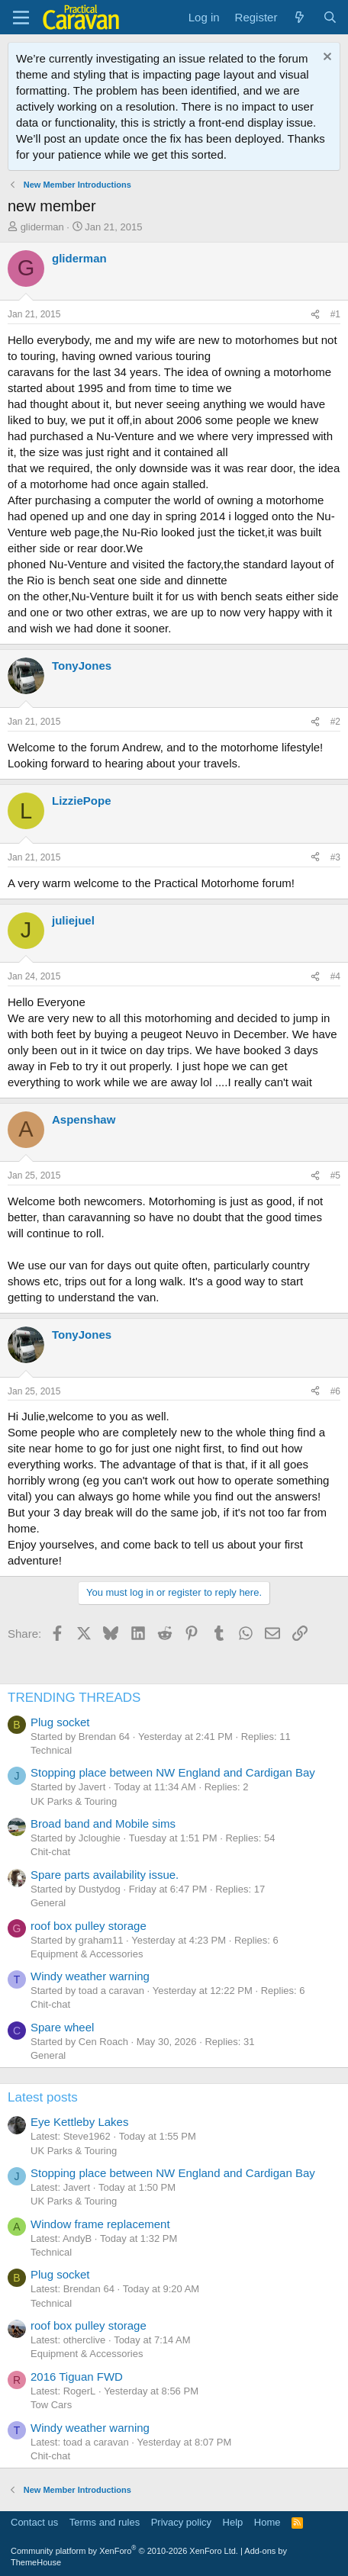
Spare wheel (62, 2027)
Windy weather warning (90, 1976)
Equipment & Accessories (87, 1954)
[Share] (315, 314)
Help (233, 2522)
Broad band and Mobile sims (103, 1823)
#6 (335, 1391)
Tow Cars (51, 2404)
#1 (335, 314)
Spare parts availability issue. (105, 1874)
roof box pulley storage (89, 1925)
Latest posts (43, 2097)
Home (267, 2522)
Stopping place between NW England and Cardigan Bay (173, 1772)
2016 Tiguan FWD (77, 2376)
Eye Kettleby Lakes (79, 2121)
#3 (335, 857)
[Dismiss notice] (325, 58)
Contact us (34, 2522)
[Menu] (21, 17)
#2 (335, 721)
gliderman (42, 227)
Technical (51, 1750)
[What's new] (299, 17)
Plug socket (60, 1722)
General (48, 1903)
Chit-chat (50, 1851)
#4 (335, 976)
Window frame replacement (100, 2223)
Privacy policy (181, 2522)
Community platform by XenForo (124, 2550)
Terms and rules (104, 2522)
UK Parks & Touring (74, 1801)
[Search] (330, 17)
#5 (335, 1175)
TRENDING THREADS (74, 1697)
